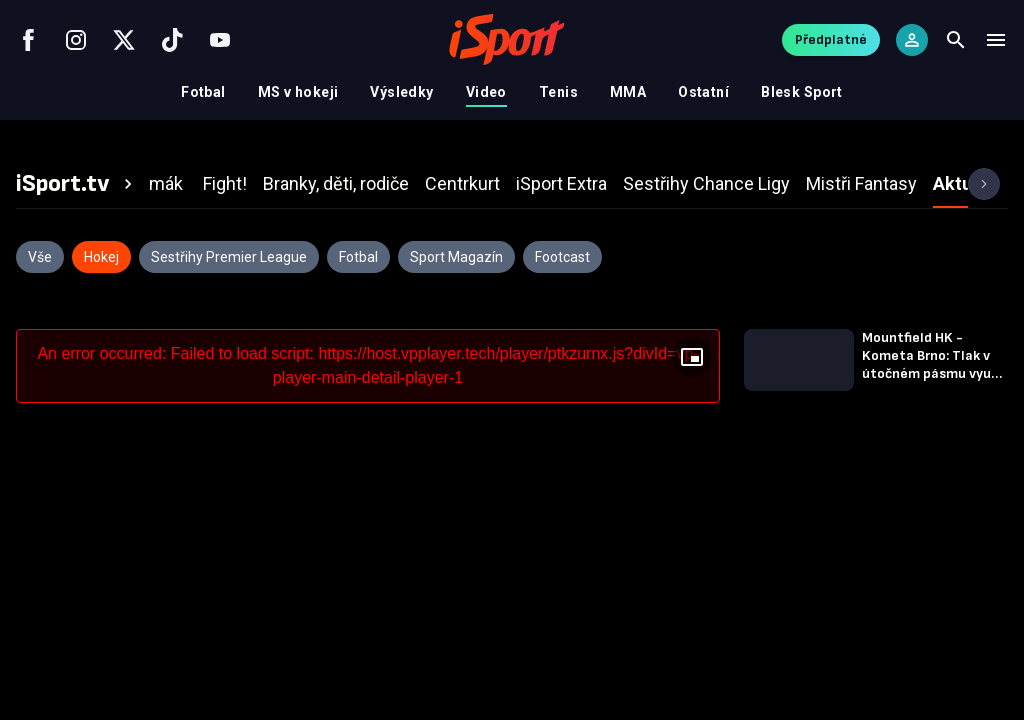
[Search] (956, 40)
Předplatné (831, 39)
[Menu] (996, 40)
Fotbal (203, 92)
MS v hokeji (298, 92)
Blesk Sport (802, 92)
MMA (628, 92)
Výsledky (401, 92)
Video (486, 92)
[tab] (77, 184)
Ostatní (703, 92)
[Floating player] (692, 357)
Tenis (558, 92)
